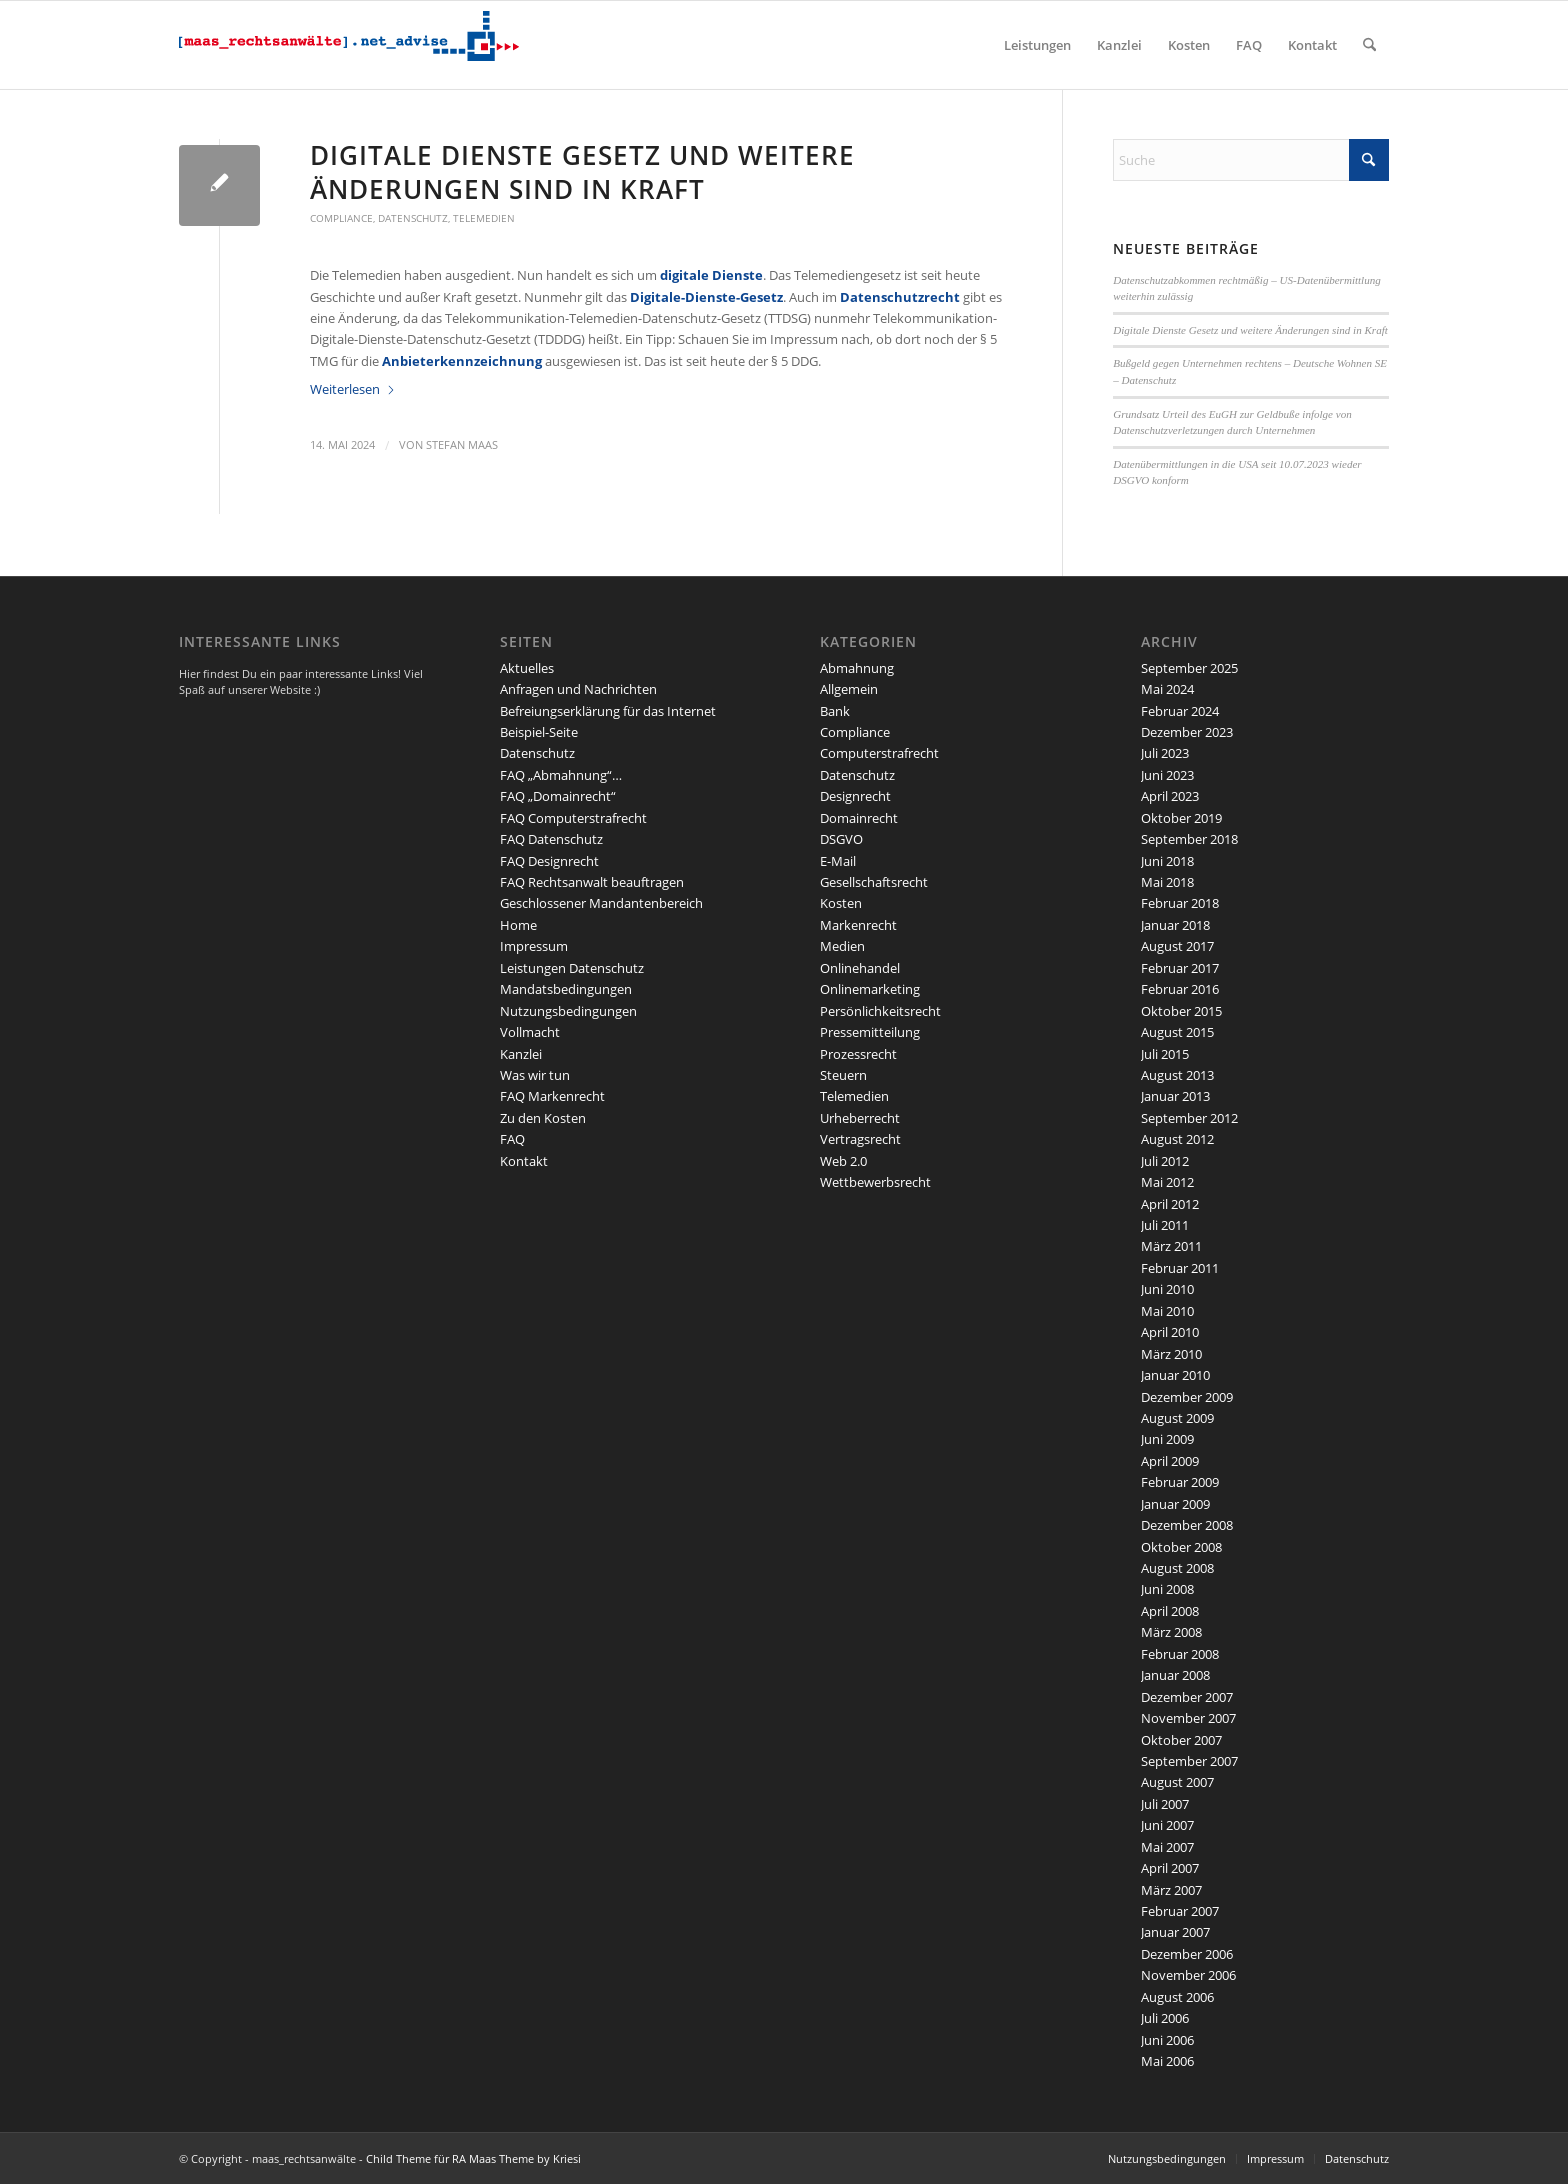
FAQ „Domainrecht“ (558, 796)
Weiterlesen (353, 389)
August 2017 (1177, 946)
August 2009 (1177, 1418)
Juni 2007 (1167, 1825)
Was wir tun (535, 1075)
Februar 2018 (1180, 903)
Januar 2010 (1175, 1375)
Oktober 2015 (1181, 1011)
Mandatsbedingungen (566, 989)
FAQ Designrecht (549, 861)
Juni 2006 (1167, 2040)
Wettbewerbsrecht (875, 1182)
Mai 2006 (1167, 2061)
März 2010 (1171, 1354)
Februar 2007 (1180, 1911)
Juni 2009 (1167, 1439)
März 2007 (1171, 1890)
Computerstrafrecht (879, 753)
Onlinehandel (860, 968)
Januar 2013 (1175, 1096)
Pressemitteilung (870, 1032)
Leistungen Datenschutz (572, 968)
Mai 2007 (1167, 1847)
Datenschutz (413, 218)
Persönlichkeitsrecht (880, 1011)
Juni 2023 (1167, 775)
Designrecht (855, 796)
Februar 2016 (1180, 989)
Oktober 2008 (1181, 1547)
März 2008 (1171, 1632)
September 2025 (1189, 668)
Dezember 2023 (1187, 732)
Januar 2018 (1175, 925)
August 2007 (1177, 1782)
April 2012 (1170, 1204)
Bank (835, 711)
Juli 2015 (1165, 1054)
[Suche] (1369, 45)
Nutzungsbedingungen (568, 1011)
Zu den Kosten (543, 1118)
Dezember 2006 (1187, 1954)
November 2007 (1188, 1718)
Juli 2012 (1165, 1161)
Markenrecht (858, 925)
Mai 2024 (1167, 689)
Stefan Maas (462, 445)
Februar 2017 (1180, 968)
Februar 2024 (1180, 711)
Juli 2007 (1165, 1804)
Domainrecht (859, 818)
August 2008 (1177, 1568)
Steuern (843, 1075)
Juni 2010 (1167, 1289)
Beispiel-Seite (539, 732)
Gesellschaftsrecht (874, 882)
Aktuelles (527, 668)
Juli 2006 (1165, 2018)
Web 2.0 (843, 1161)
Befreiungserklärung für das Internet (608, 711)
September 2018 (1189, 839)
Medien (842, 946)
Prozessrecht (858, 1054)
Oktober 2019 (1181, 818)
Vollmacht (530, 1032)
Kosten (841, 903)
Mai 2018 (1167, 882)
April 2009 (1170, 1461)
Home (518, 925)
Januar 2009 (1175, 1504)
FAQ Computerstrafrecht (573, 818)
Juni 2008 (1167, 1589)
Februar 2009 (1180, 1482)
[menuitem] (1037, 45)
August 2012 (1177, 1139)
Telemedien (484, 218)
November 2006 (1188, 1975)
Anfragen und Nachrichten (578, 689)
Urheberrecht (860, 1118)
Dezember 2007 (1187, 1697)
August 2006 (1177, 1997)
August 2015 (1177, 1032)
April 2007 (1170, 1868)
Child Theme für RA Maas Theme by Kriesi (473, 2158)
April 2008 (1170, 1611)
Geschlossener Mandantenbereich (601, 903)
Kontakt (524, 1161)
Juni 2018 (1167, 861)
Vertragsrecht (860, 1139)
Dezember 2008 (1187, 1525)
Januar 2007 (1175, 1932)
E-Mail (838, 861)
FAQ (512, 1139)
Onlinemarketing (870, 989)
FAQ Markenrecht (552, 1096)
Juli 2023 (1165, 753)
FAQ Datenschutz (551, 839)
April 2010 (1170, 1332)
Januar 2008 (1175, 1675)
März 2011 (1171, 1246)
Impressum (534, 946)
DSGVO (841, 839)
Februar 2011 (1180, 1268)
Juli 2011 (1165, 1225)
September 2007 (1189, 1761)
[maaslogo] (349, 45)
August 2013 (1177, 1075)
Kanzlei (521, 1054)
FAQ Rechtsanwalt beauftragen (592, 882)
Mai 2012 (1167, 1182)
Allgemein (849, 689)
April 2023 (1170, 796)
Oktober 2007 (1181, 1740)
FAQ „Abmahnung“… (561, 775)
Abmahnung (857, 668)
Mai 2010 (1167, 1311)
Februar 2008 (1180, 1654)
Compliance (341, 218)
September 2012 (1189, 1118)
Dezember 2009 (1187, 1397)
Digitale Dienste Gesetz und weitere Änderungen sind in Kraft (582, 172)
